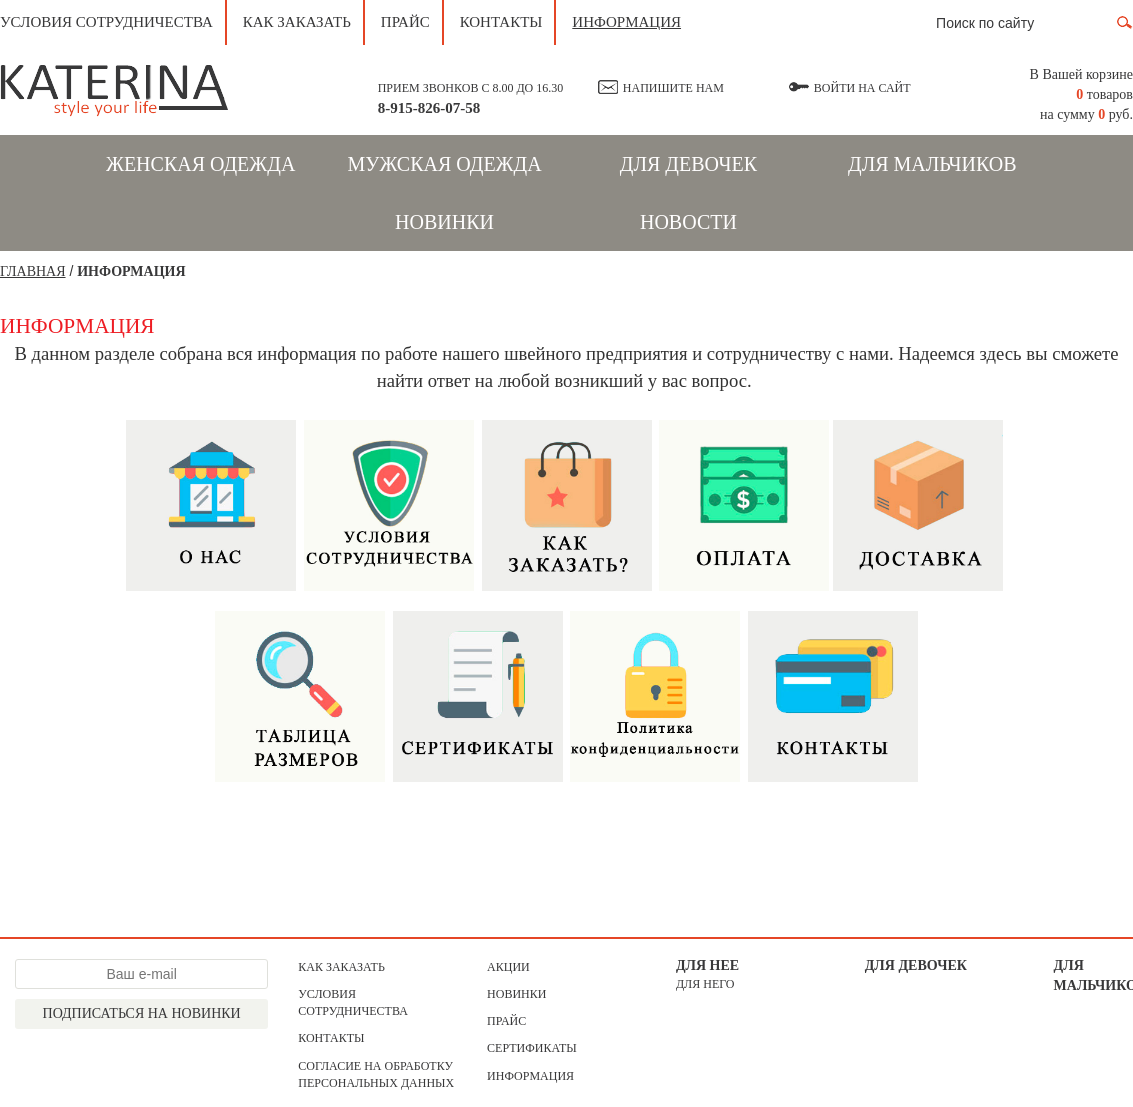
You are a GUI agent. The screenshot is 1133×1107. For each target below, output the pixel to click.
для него (705, 984)
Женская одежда (200, 164)
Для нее (707, 965)
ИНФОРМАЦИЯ (131, 271)
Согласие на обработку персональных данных (376, 1074)
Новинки (444, 222)
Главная (33, 271)
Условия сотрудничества (106, 22)
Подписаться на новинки (142, 1013)
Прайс (405, 22)
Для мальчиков (932, 164)
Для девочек (688, 164)
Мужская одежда (444, 164)
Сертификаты (532, 1048)
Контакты (501, 22)
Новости (688, 222)
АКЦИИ (508, 967)
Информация (626, 22)
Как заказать (297, 22)
